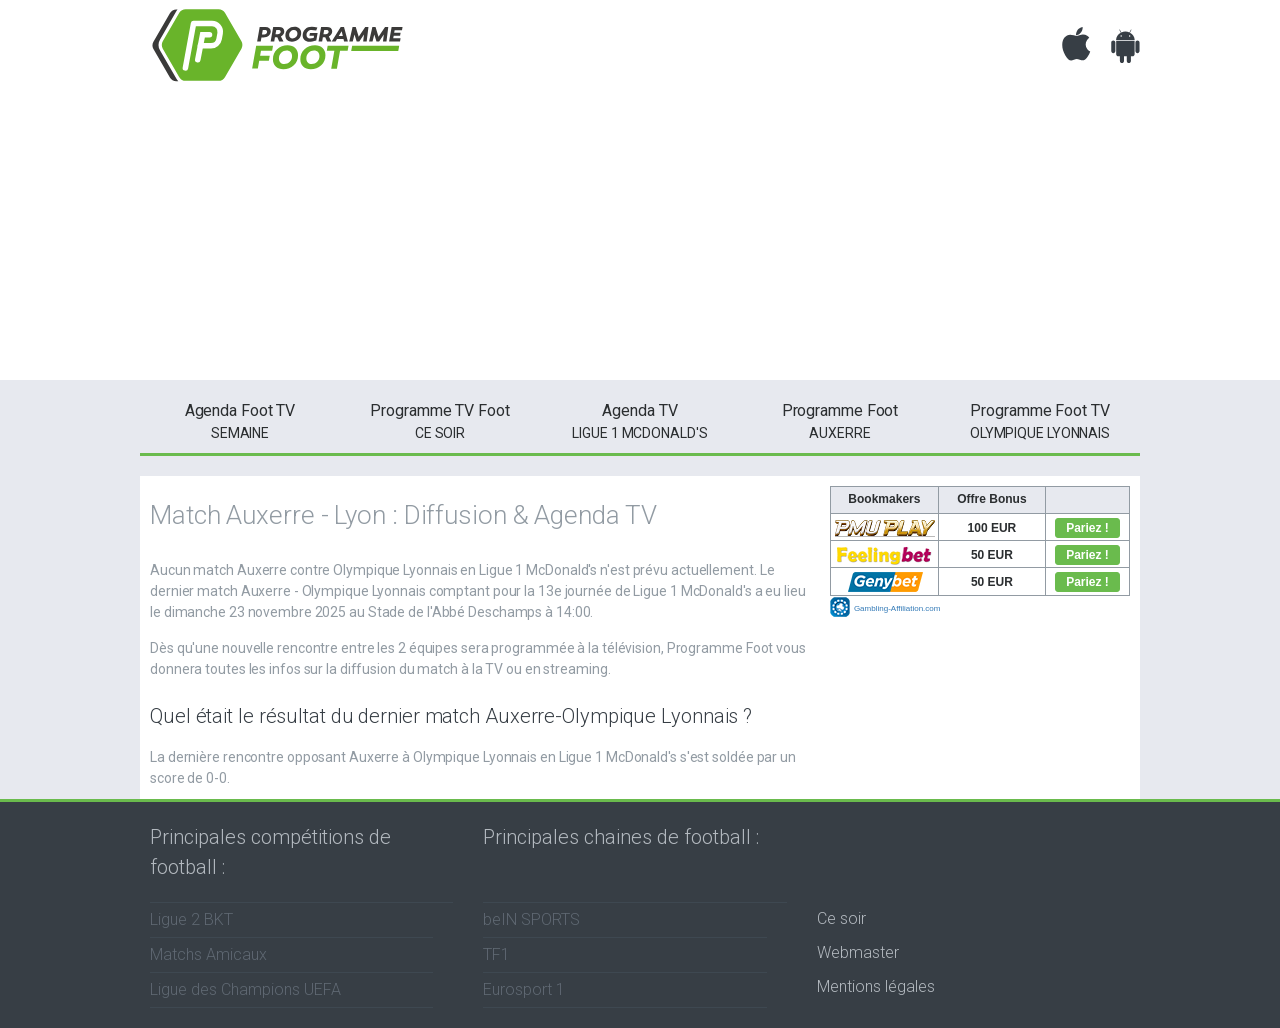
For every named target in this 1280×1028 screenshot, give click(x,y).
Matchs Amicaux (208, 954)
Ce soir (841, 918)
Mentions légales (876, 986)
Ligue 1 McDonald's (640, 420)
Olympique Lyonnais (1040, 420)
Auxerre (840, 420)
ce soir (440, 420)
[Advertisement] (640, 240)
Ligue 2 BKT (191, 919)
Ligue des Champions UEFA (245, 989)
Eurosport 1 (524, 989)
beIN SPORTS (531, 919)
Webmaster (858, 952)
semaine (240, 420)
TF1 (496, 954)
